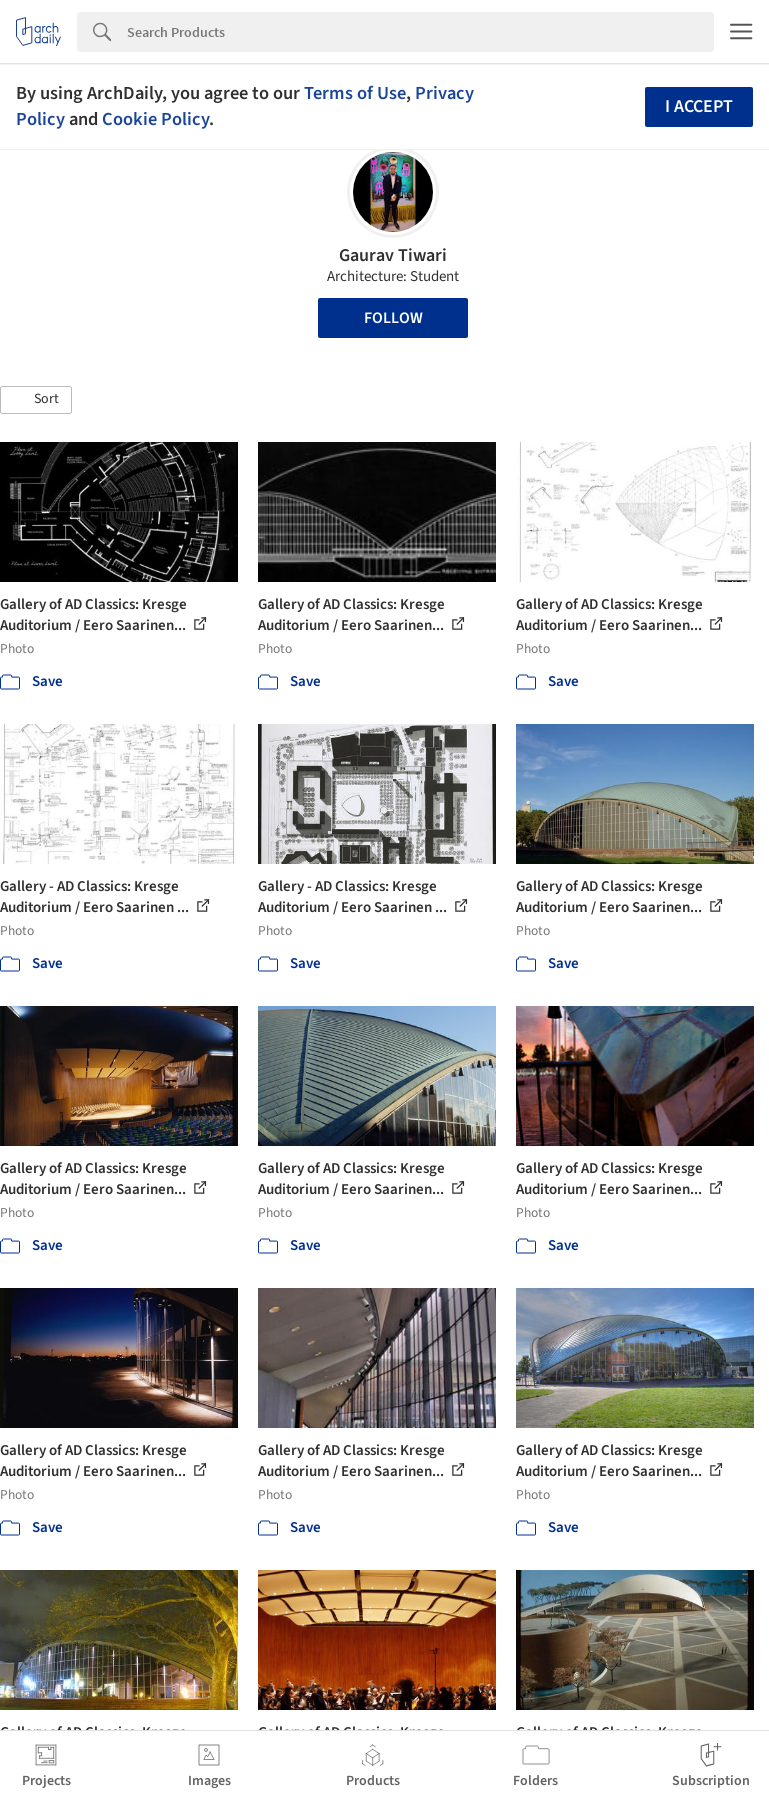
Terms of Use (355, 93)
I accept (699, 106)
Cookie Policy (155, 119)
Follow (393, 318)
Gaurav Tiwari (393, 255)
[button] (36, 400)
